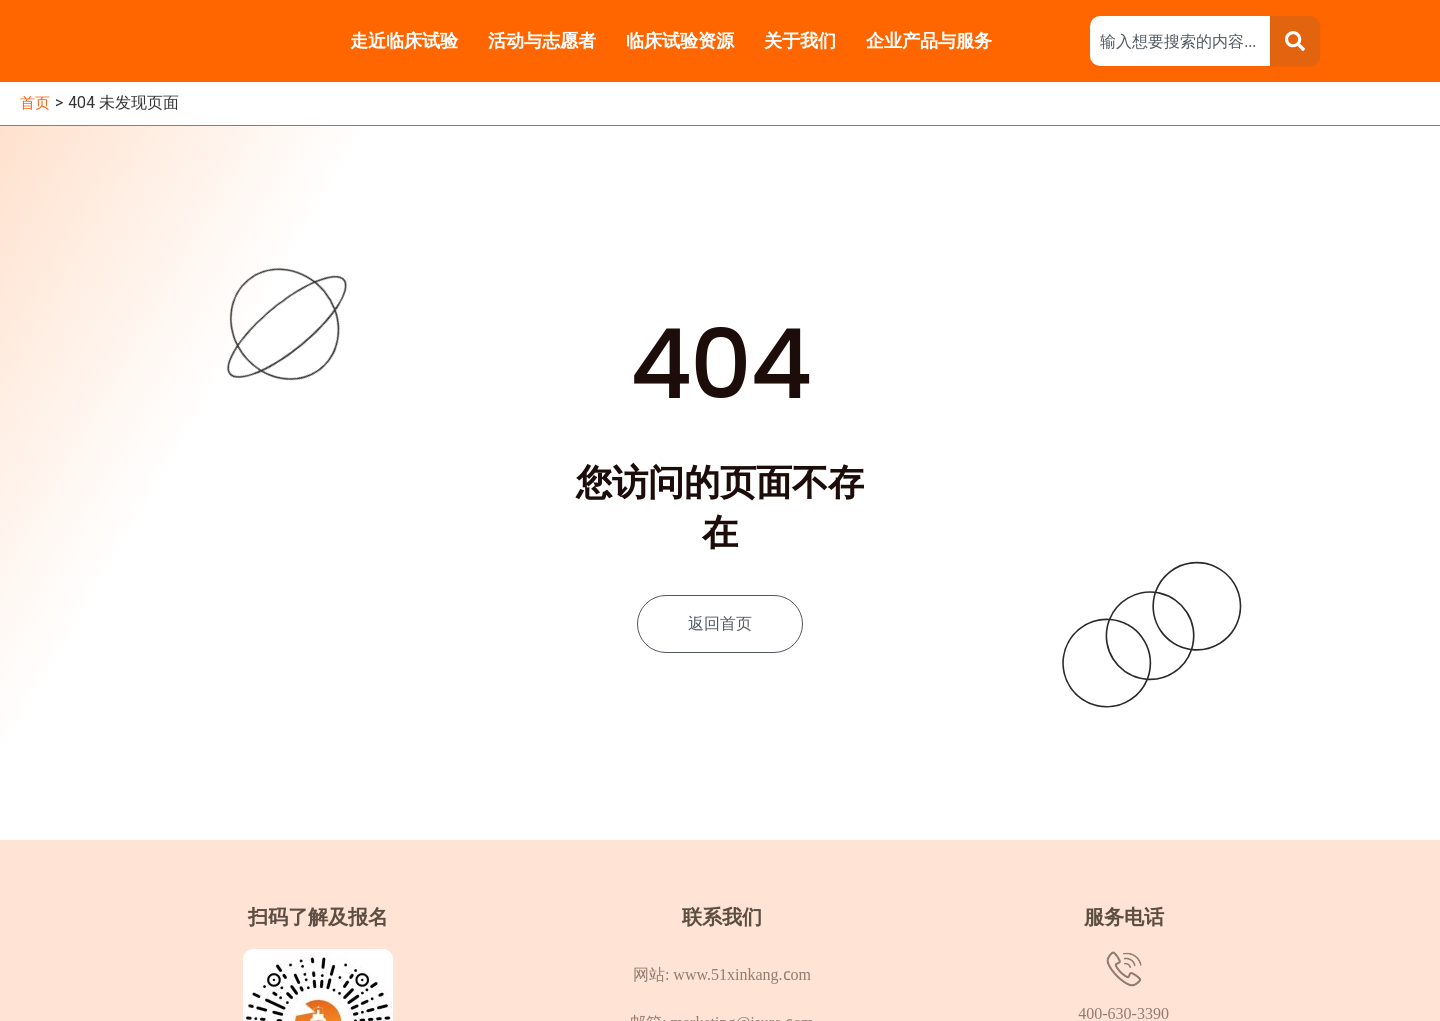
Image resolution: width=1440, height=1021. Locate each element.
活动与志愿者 (542, 40)
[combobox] (1180, 41)
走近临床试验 (404, 40)
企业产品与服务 (931, 40)
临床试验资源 (680, 40)
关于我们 (800, 40)
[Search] (1295, 41)
